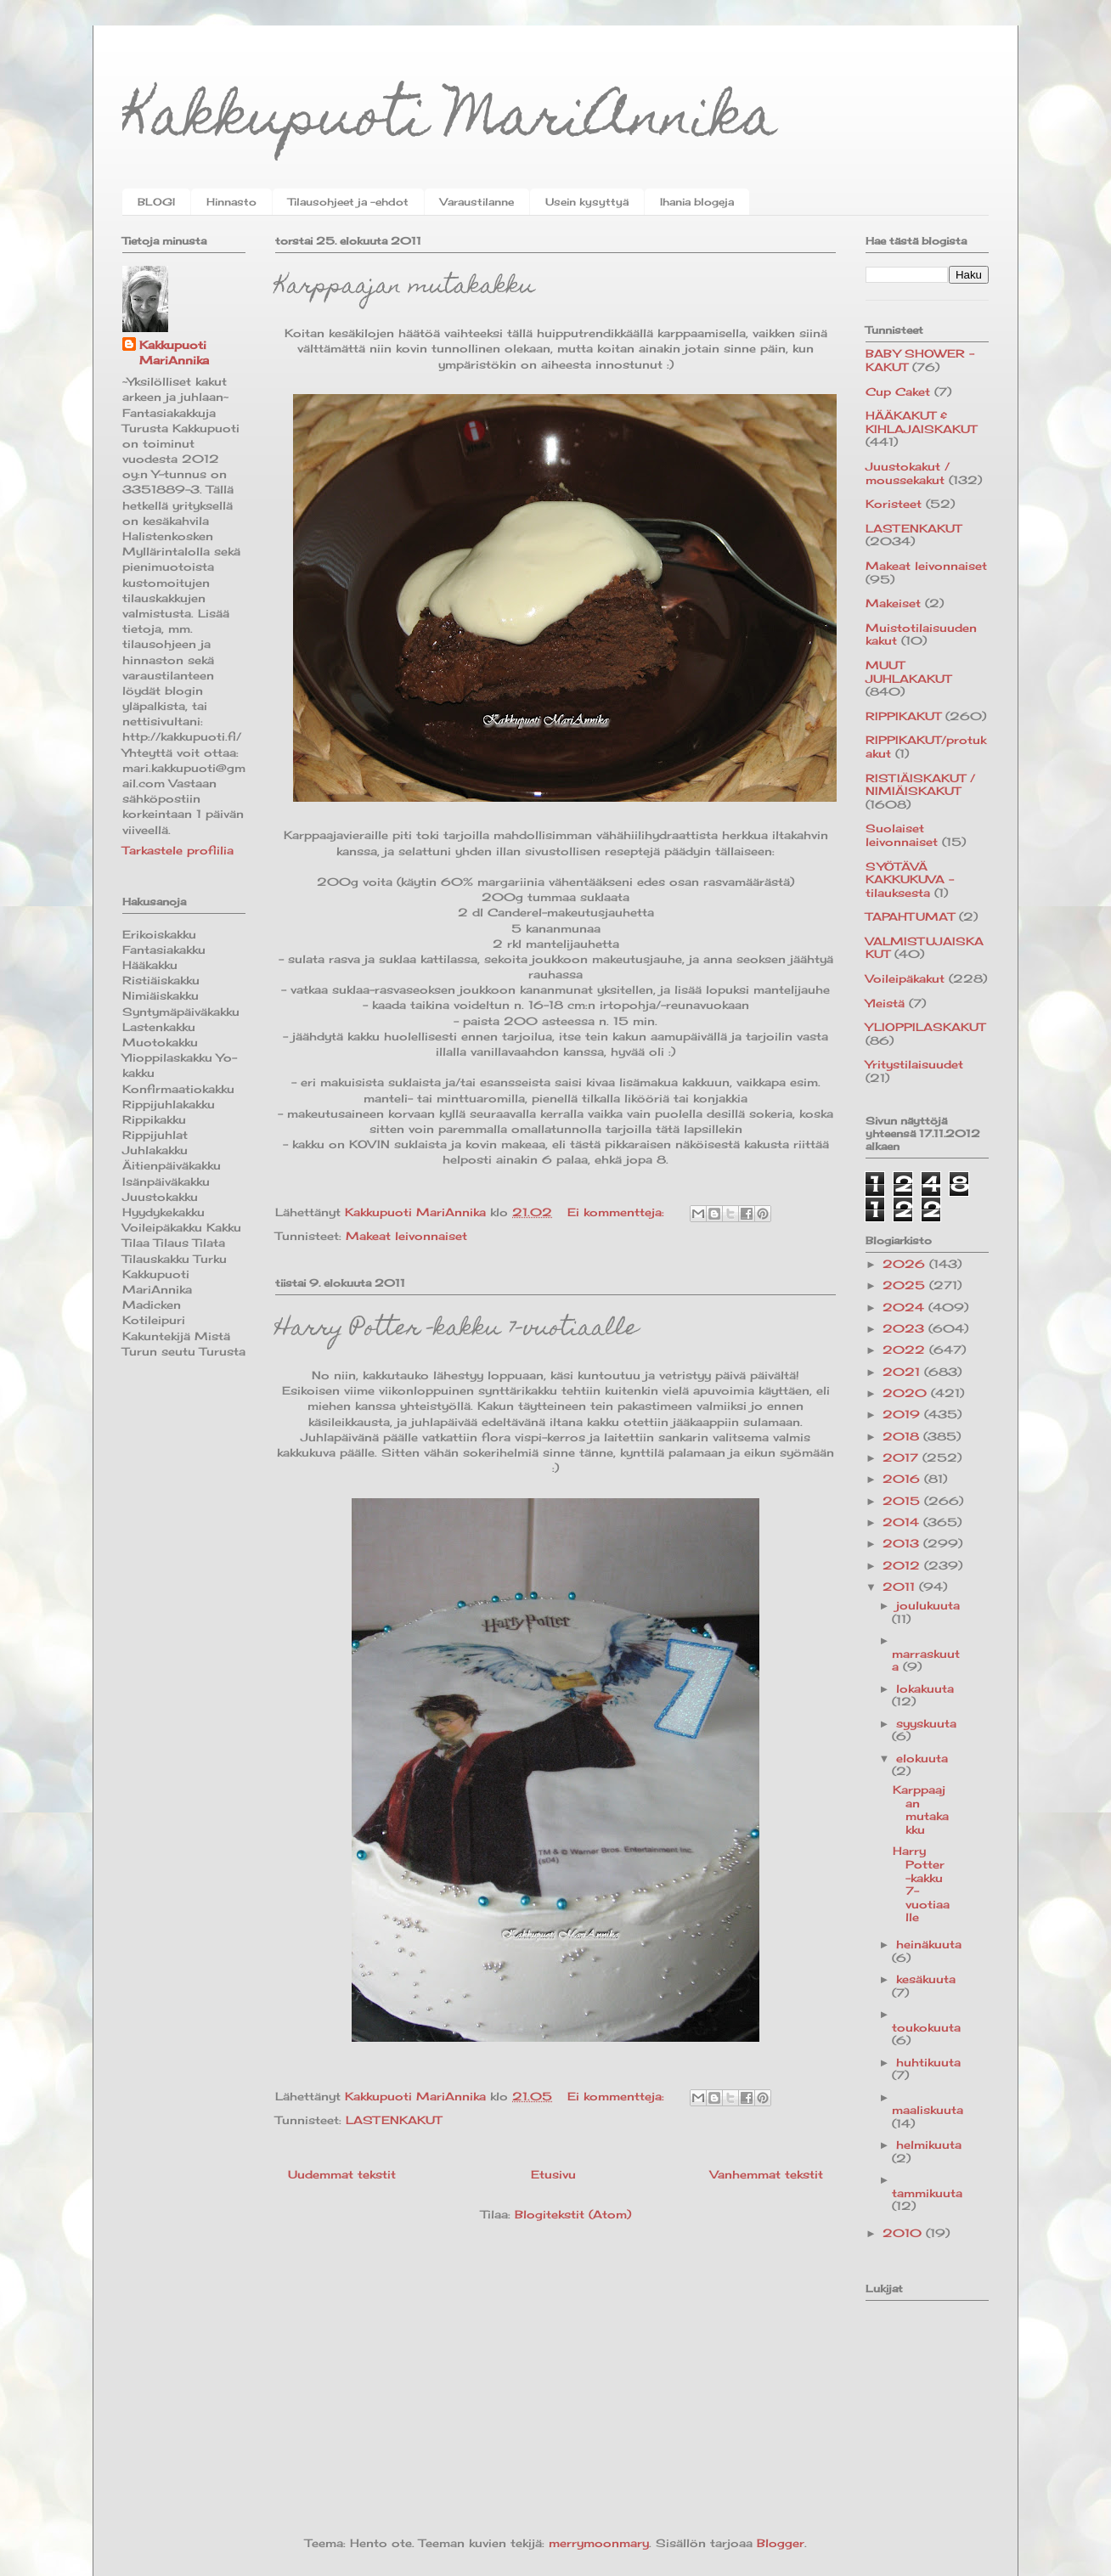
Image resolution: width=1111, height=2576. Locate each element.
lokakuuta (925, 1688)
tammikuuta (927, 2193)
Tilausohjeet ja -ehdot (348, 201)
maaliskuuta (927, 2110)
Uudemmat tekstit (342, 2174)
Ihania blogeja (697, 201)
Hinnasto (231, 201)
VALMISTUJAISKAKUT (925, 947)
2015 (903, 1501)
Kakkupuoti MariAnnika (449, 122)
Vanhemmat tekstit (766, 2174)
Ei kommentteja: (617, 1212)
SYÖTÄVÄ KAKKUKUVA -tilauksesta (910, 879)
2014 (903, 1522)
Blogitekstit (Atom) (573, 2214)
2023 (905, 1328)
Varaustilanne (477, 201)
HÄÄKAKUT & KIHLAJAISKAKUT (921, 422)
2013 (903, 1543)
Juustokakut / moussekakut (908, 473)
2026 (906, 1264)
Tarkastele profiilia (178, 850)
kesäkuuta (926, 1979)
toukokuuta (926, 2027)
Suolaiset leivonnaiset (902, 834)
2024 (905, 1307)
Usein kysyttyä (587, 201)
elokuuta (922, 1758)
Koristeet (894, 503)
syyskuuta (926, 1723)
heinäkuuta (929, 1944)
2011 (901, 1586)
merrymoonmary (599, 2543)
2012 (903, 1565)
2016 (903, 1478)
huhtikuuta (928, 2062)
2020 (907, 1393)
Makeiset (893, 603)
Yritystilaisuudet (914, 1064)
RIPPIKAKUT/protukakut (926, 746)
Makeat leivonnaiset (406, 1236)
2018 (903, 1436)
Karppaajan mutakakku (404, 287)
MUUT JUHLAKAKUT (908, 671)
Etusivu (553, 2174)
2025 (906, 1285)
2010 (904, 2233)
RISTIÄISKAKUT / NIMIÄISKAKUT (920, 784)
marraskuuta (926, 1660)
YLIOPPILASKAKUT (925, 1027)
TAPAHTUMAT (910, 916)
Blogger (780, 2543)
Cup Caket (898, 391)
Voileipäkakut (905, 978)
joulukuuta (928, 1605)
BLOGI (156, 201)
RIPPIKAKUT (903, 716)
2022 (906, 1349)
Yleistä (885, 1003)
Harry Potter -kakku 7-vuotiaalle (456, 1329)
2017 (902, 1457)
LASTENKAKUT (394, 2120)
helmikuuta (929, 2144)
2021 (903, 1371)
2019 (903, 1414)
